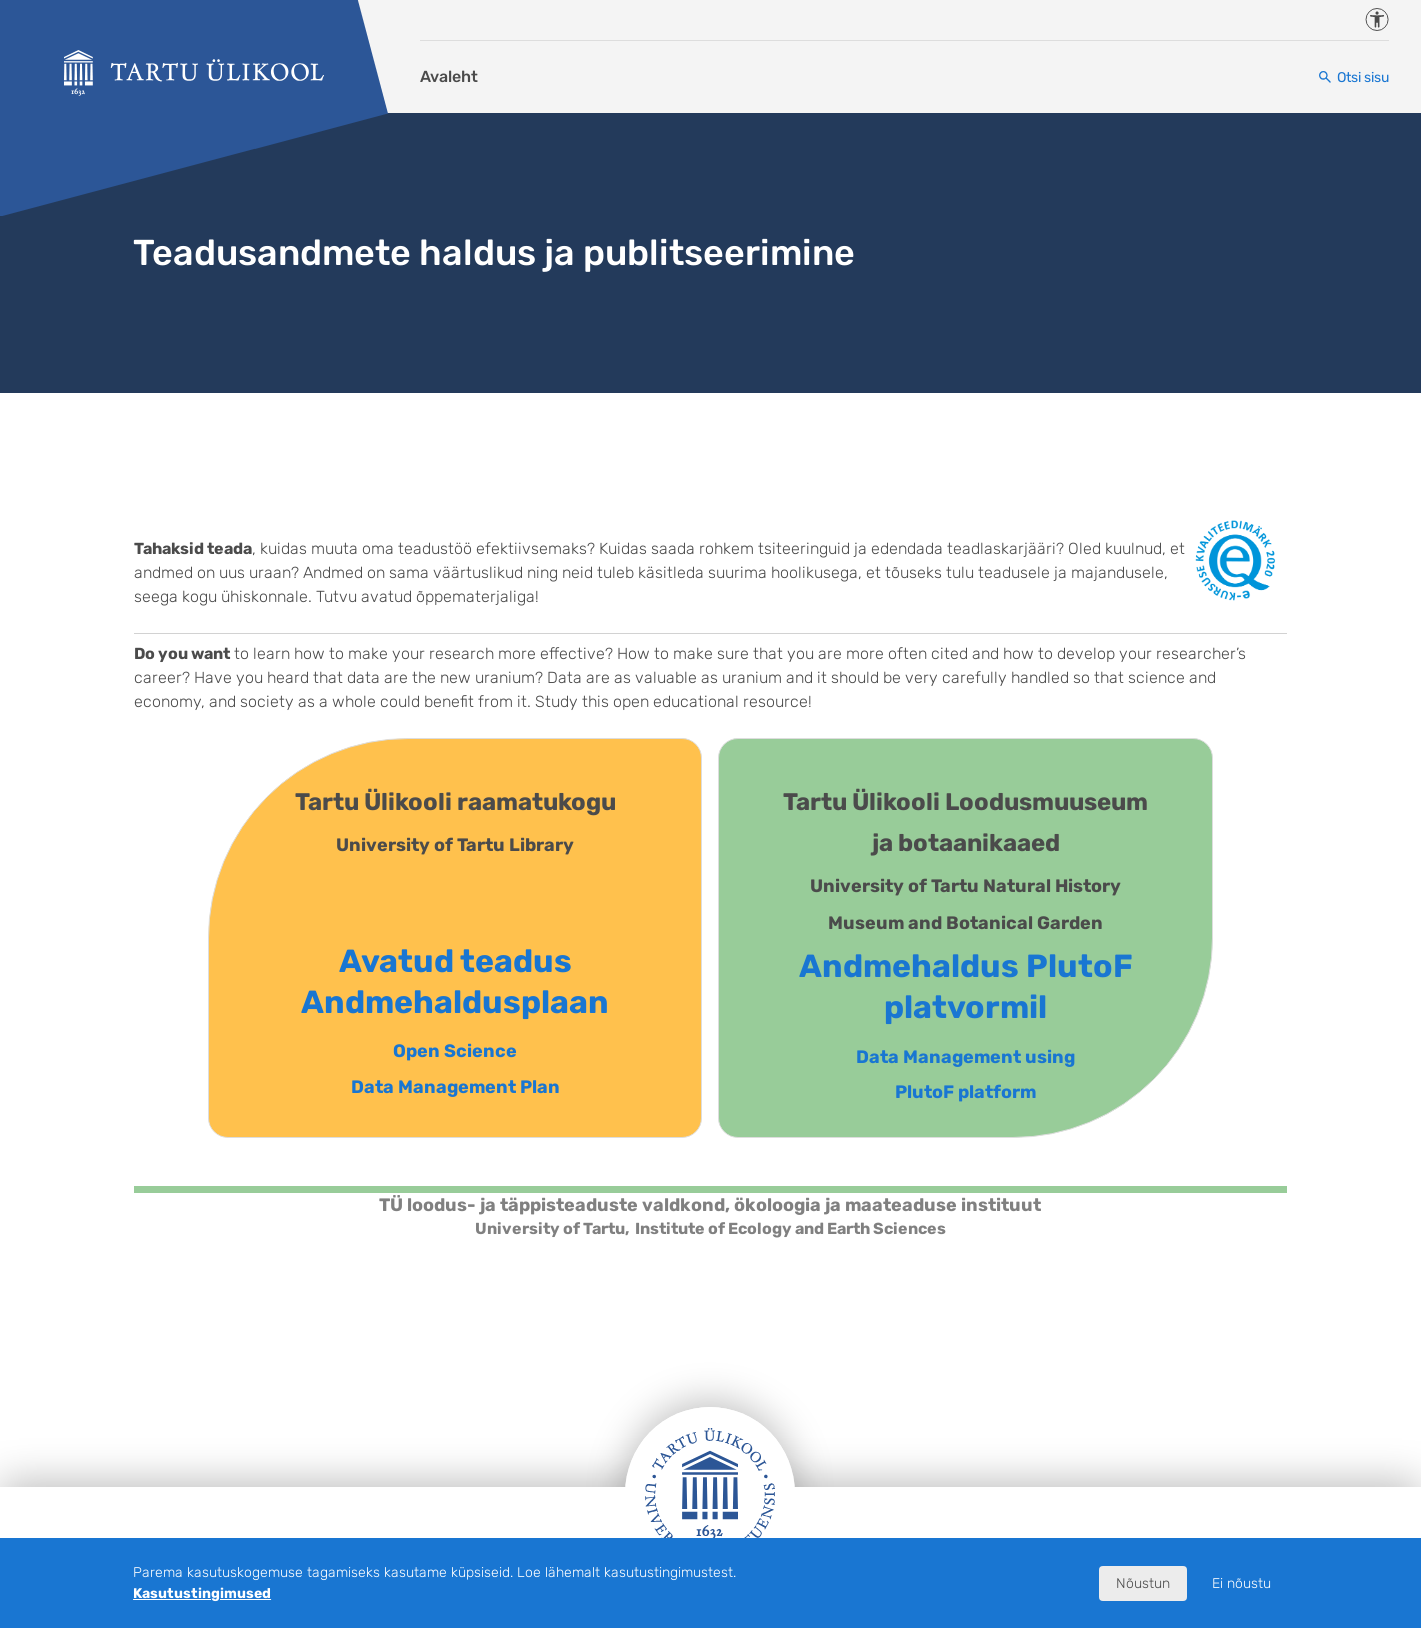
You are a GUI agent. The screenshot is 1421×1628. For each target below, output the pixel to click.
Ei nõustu (1241, 1583)
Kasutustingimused (202, 1593)
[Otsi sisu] (1353, 77)
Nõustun (1143, 1583)
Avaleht (449, 76)
